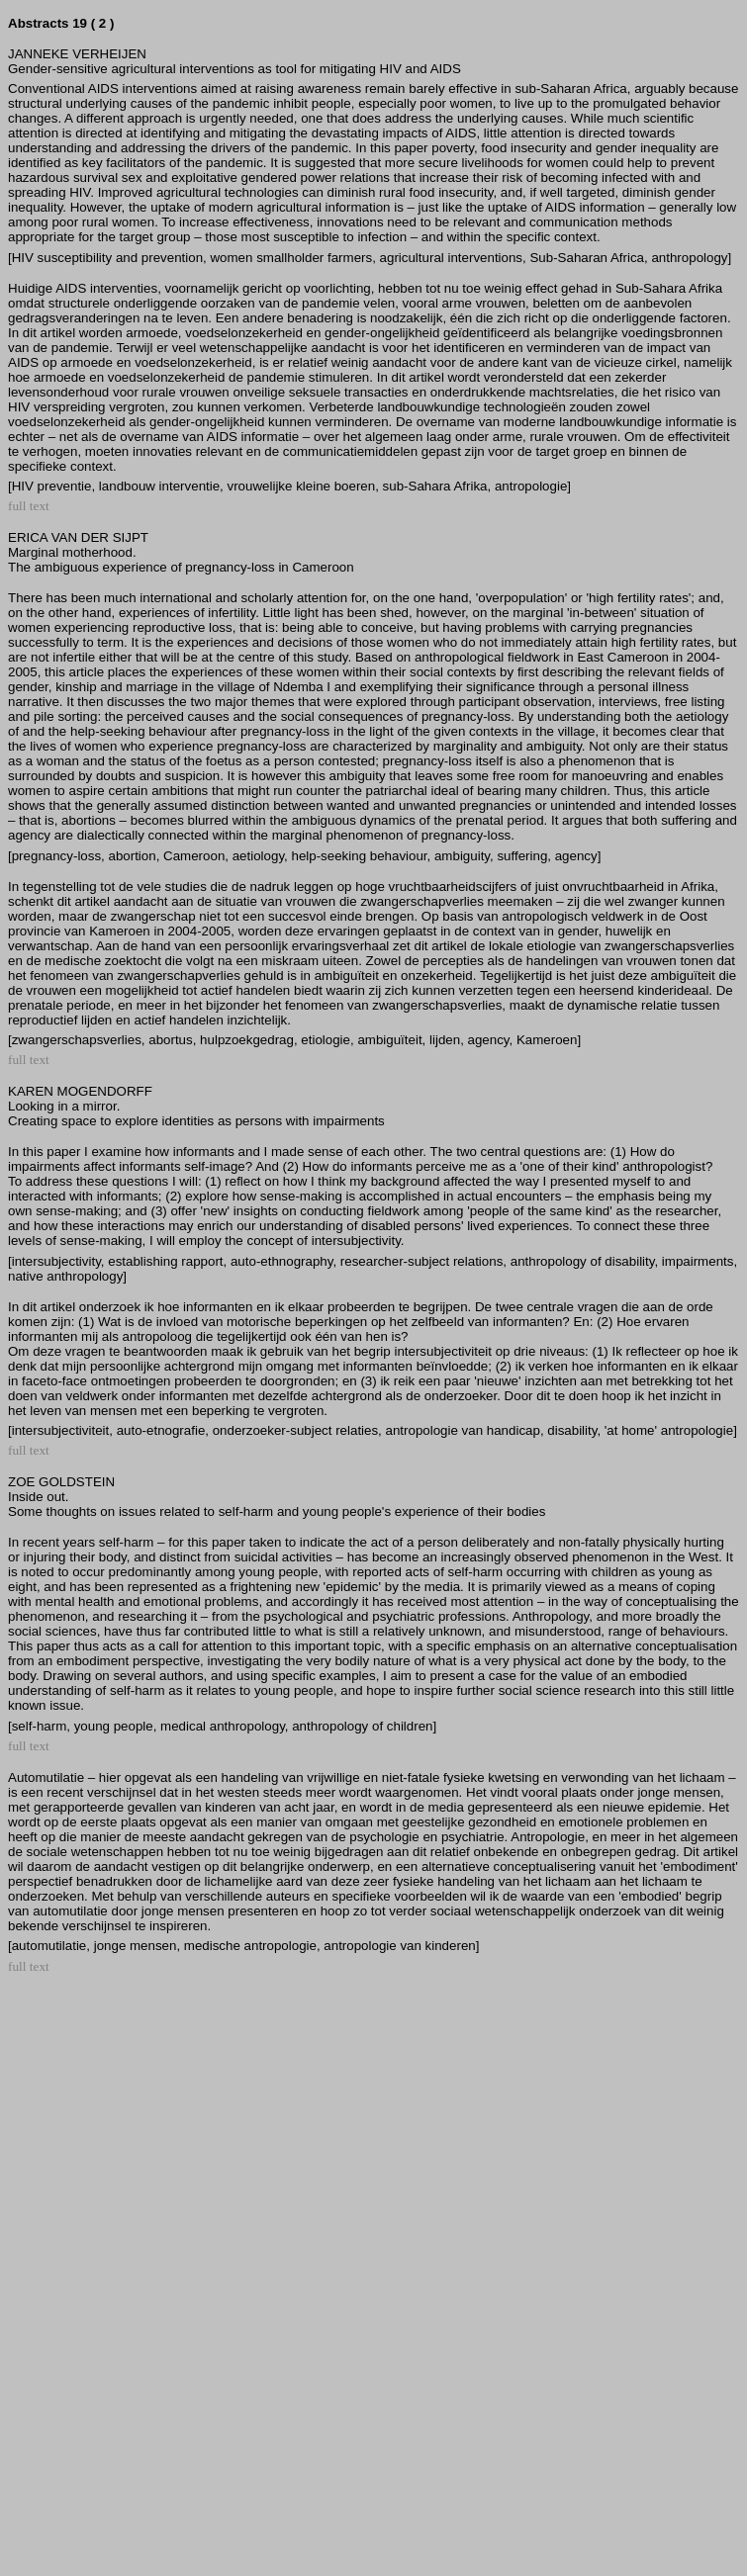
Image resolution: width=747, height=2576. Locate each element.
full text (28, 505)
